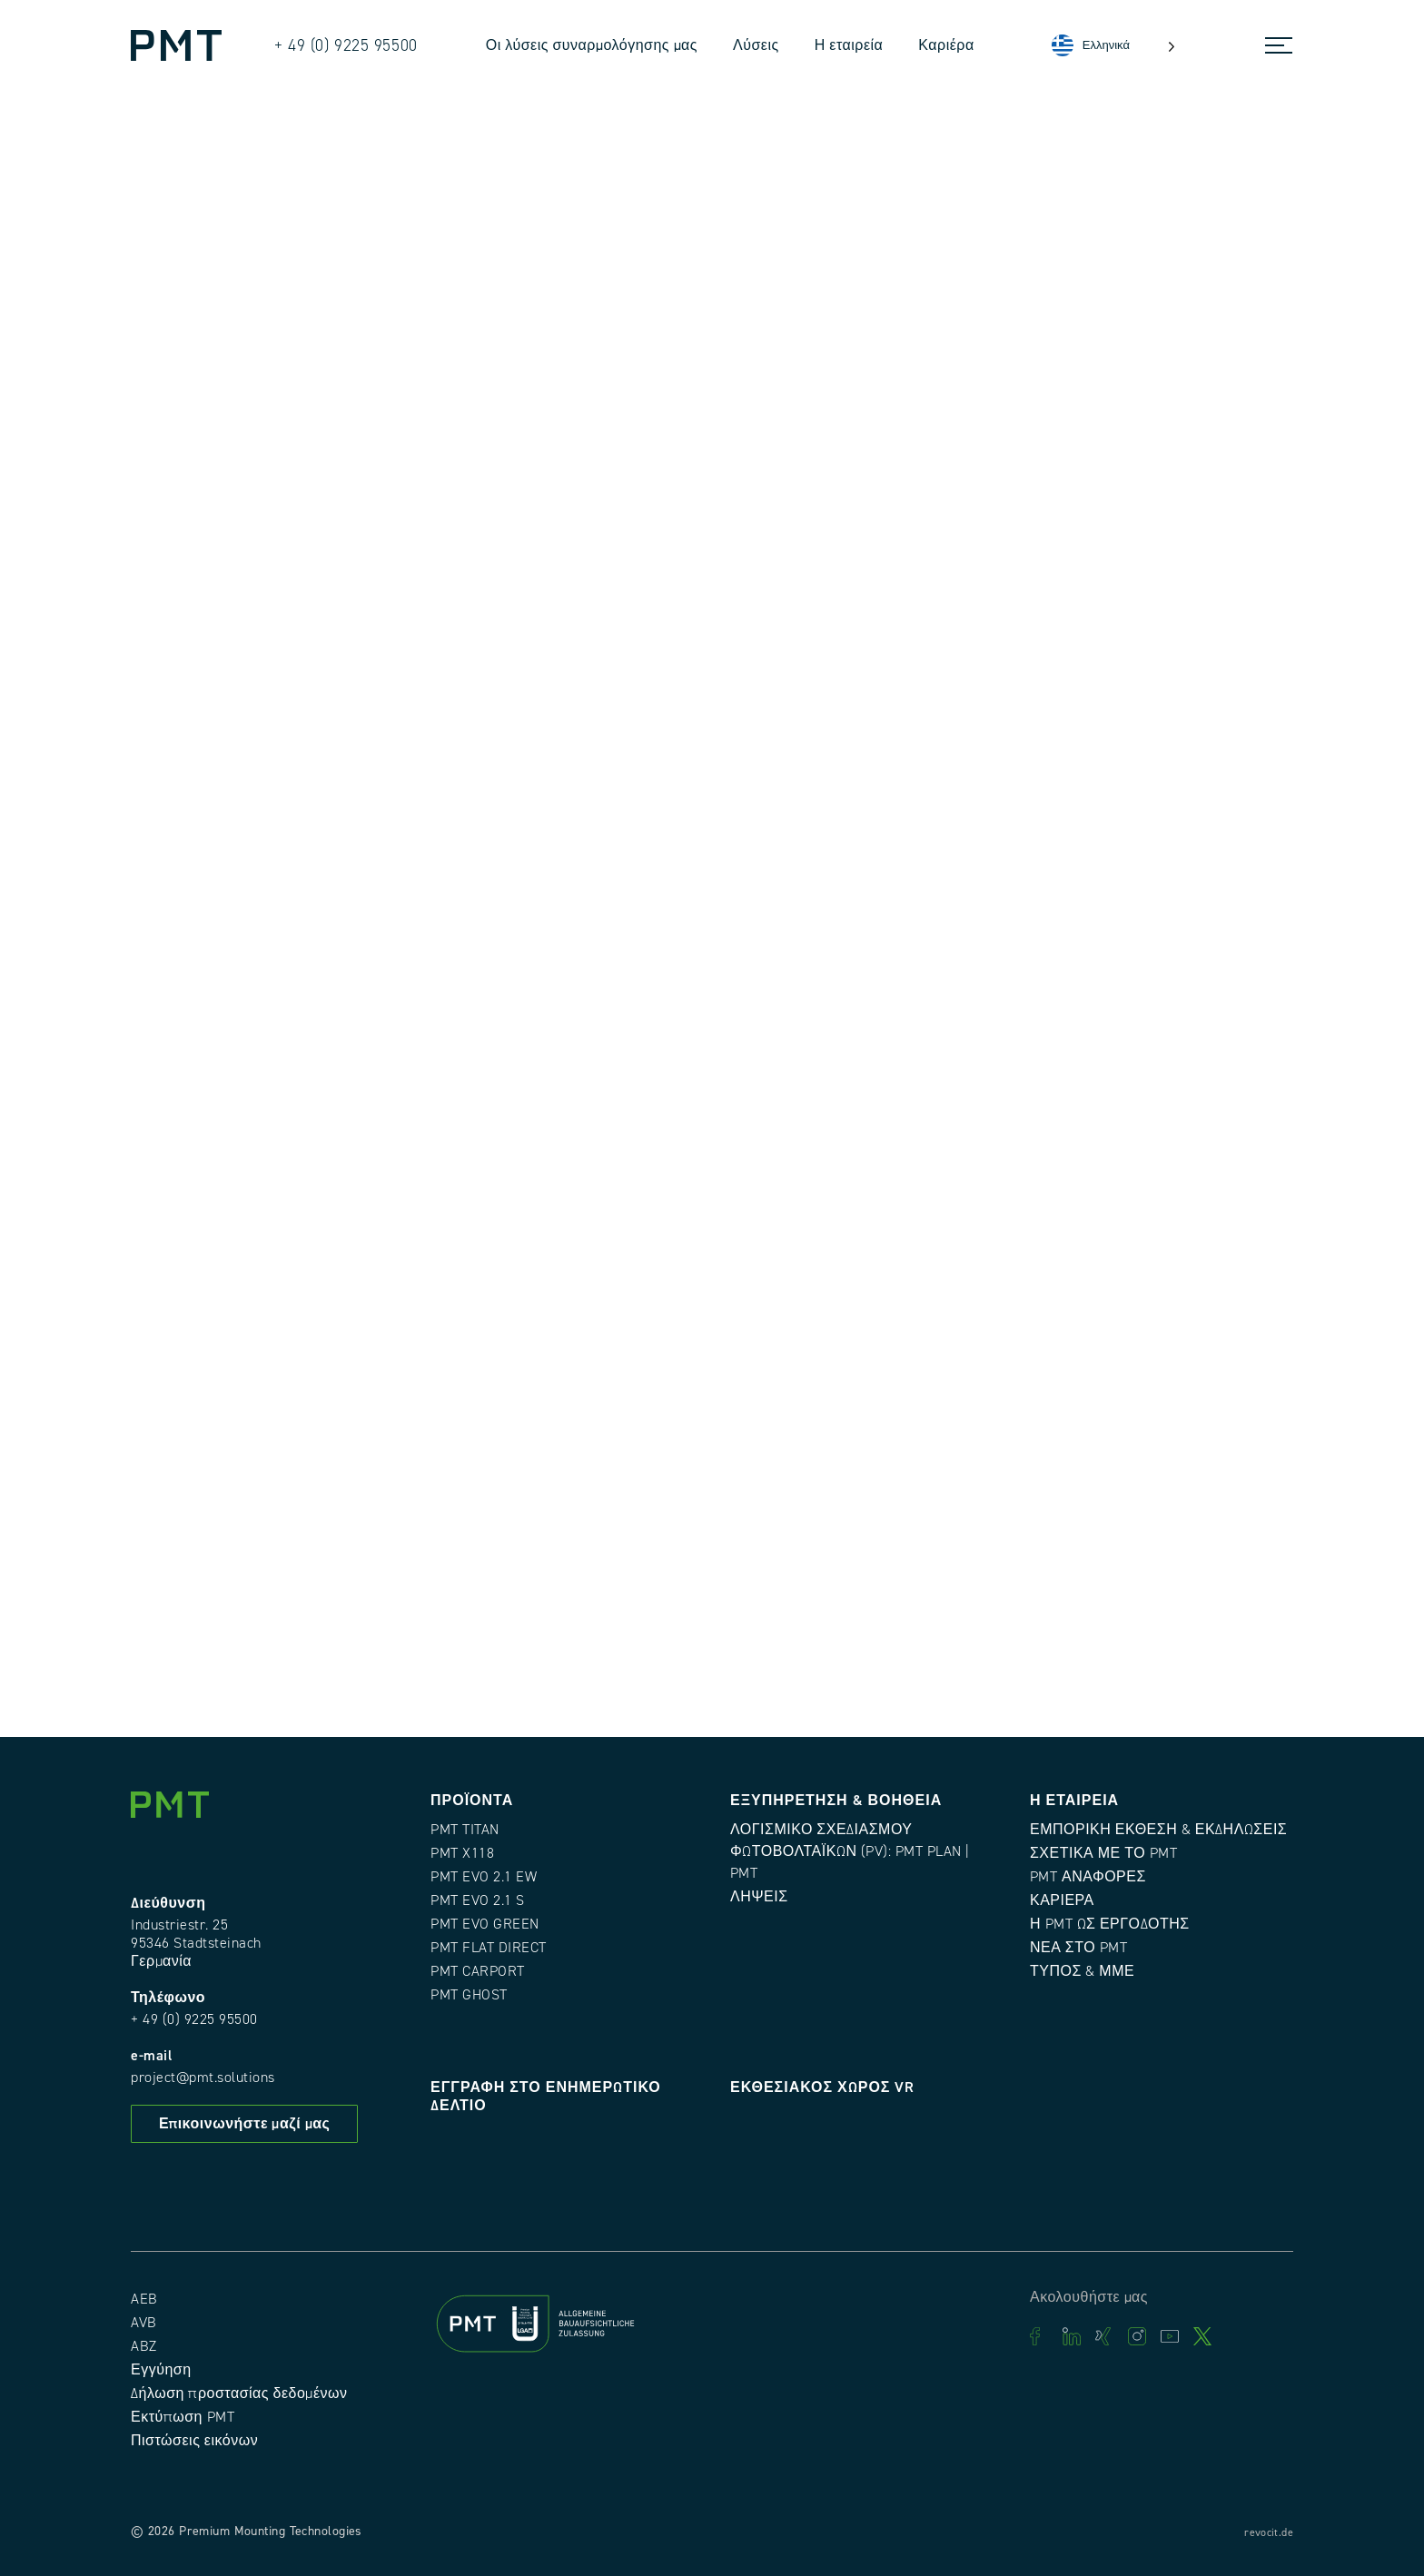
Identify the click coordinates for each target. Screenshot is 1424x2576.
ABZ (144, 2346)
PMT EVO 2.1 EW (483, 1877)
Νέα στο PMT (1078, 1948)
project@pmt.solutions (203, 2077)
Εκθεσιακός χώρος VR (822, 2087)
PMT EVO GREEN (484, 1924)
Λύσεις (756, 45)
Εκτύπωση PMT (182, 2417)
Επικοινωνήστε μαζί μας (244, 2124)
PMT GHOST (469, 1995)
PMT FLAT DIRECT (488, 1948)
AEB (144, 2299)
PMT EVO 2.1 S (477, 1900)
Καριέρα (946, 45)
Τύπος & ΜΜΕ (1082, 1971)
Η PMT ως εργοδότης (1110, 1924)
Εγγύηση (161, 2370)
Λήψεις (759, 1897)
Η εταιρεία (849, 45)
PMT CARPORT (477, 1971)
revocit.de (1268, 2533)
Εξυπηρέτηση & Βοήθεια (836, 1800)
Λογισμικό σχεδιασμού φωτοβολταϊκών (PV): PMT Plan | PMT (850, 1851)
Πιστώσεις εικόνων (194, 2441)
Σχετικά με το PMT (1103, 1853)
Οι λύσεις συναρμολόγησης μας (591, 45)
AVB (144, 2323)
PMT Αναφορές (1088, 1877)
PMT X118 (462, 1853)
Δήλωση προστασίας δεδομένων (239, 2393)
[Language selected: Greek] (1113, 46)
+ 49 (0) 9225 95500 (194, 2019)
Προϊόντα (471, 1800)
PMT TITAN (464, 1830)
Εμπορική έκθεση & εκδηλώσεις (1158, 1830)
